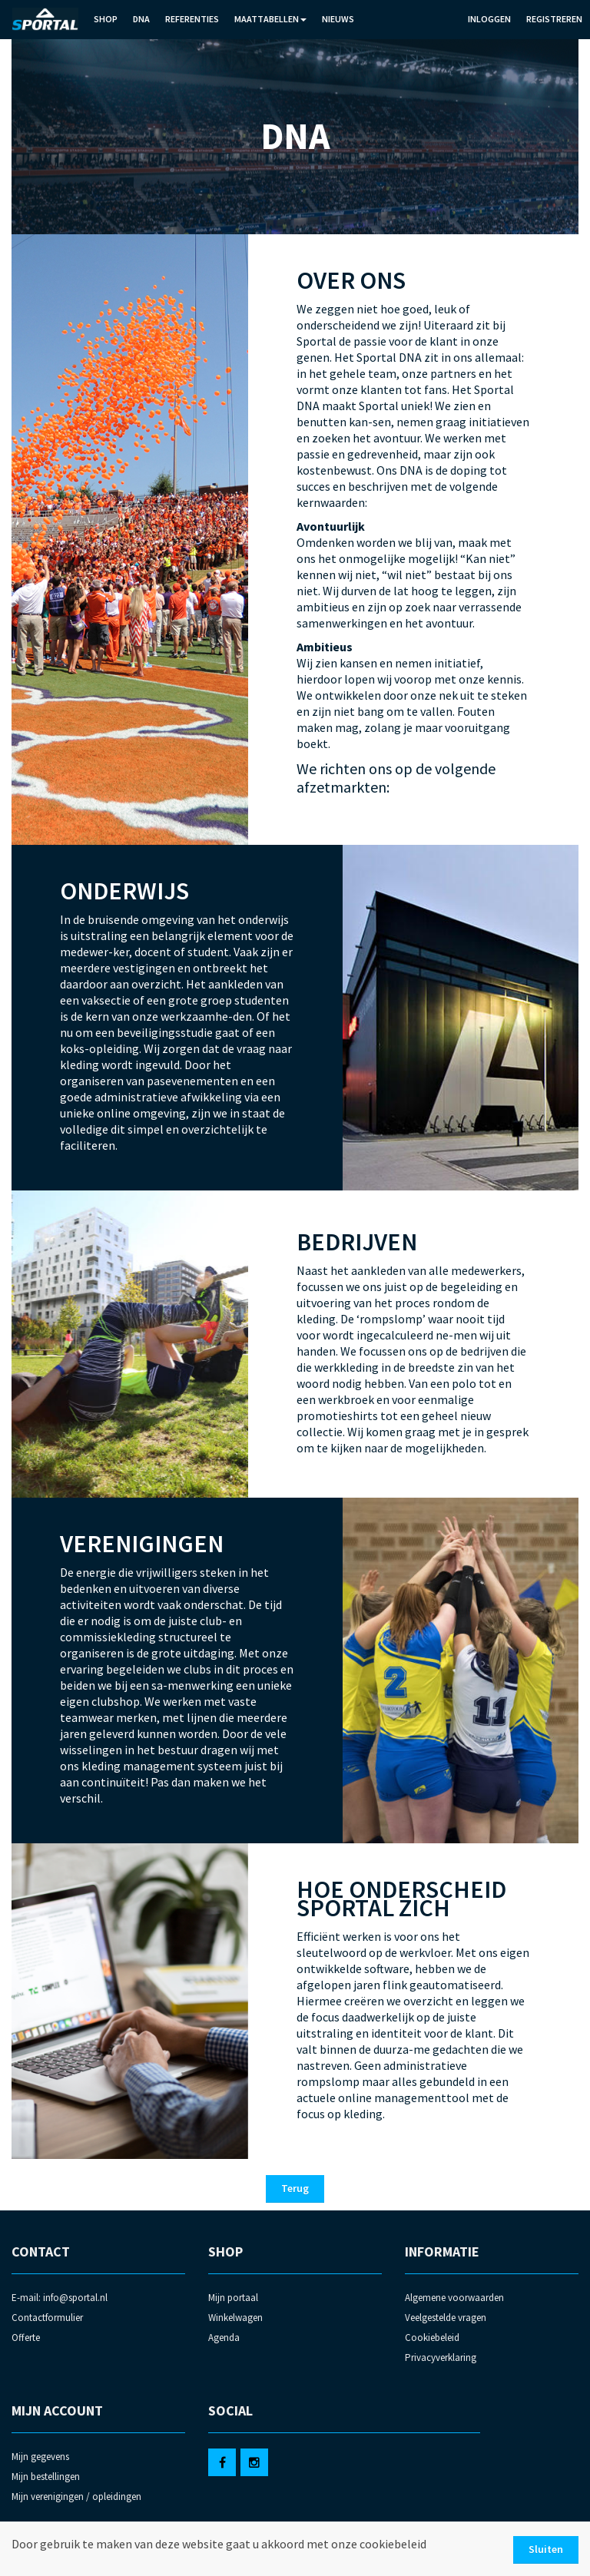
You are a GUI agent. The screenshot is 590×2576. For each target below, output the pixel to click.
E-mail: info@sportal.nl (60, 2297)
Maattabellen (270, 19)
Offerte (26, 2337)
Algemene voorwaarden (454, 2297)
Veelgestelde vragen (445, 2317)
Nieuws (338, 19)
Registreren (554, 19)
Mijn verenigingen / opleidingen (76, 2496)
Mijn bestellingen (46, 2476)
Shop (106, 19)
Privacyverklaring (440, 2357)
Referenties (192, 19)
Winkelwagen (235, 2317)
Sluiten (546, 2549)
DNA (141, 19)
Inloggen (489, 19)
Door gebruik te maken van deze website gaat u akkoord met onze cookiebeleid (219, 2543)
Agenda (224, 2337)
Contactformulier (47, 2317)
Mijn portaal (233, 2297)
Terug (295, 2188)
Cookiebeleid (432, 2337)
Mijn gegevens (40, 2456)
